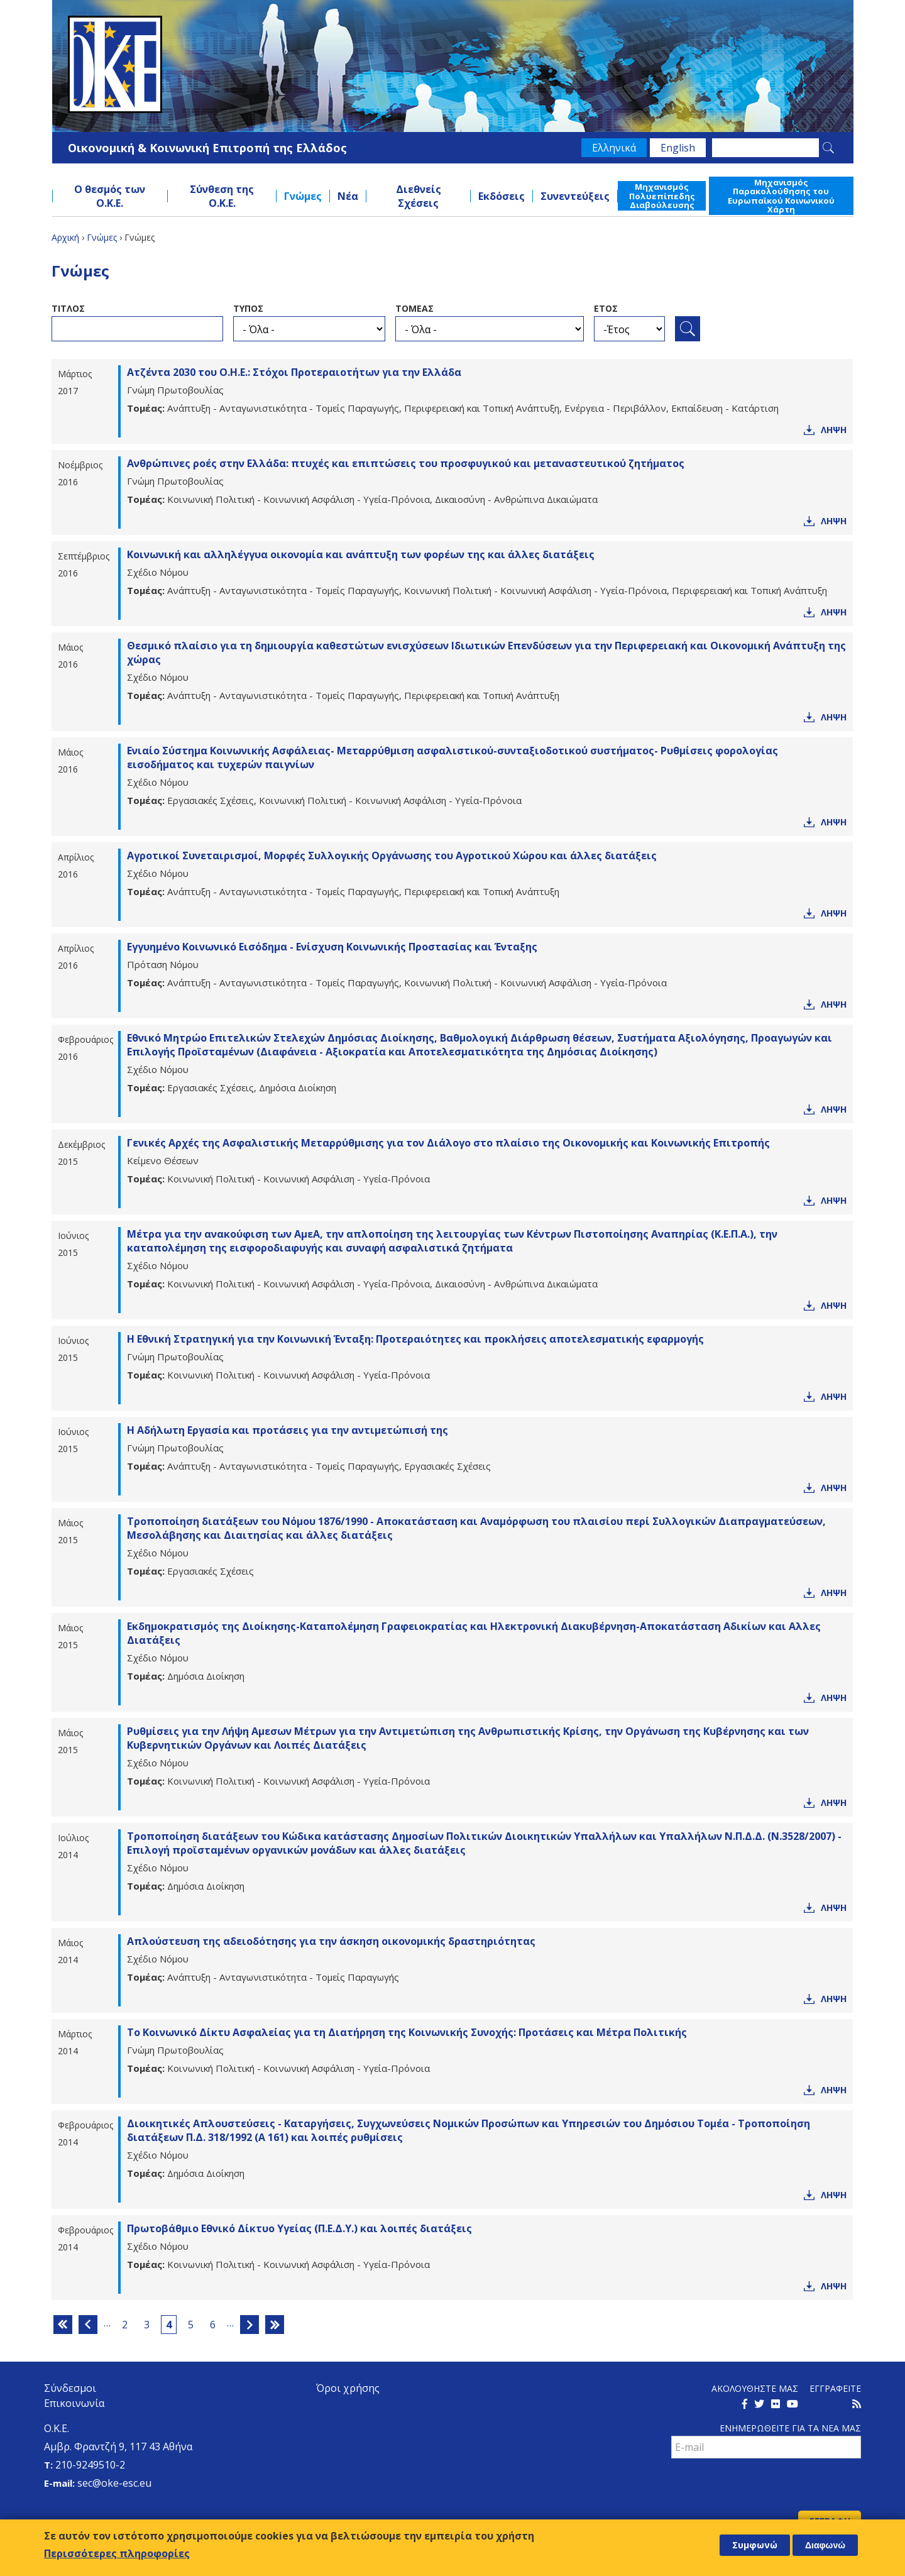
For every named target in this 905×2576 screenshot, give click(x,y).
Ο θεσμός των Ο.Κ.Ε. (109, 196)
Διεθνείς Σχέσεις (418, 196)
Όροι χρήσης (348, 2388)
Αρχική (65, 237)
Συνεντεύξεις (575, 196)
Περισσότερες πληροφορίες (117, 2553)
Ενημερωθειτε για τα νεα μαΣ (790, 2428)
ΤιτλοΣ (68, 308)
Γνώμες (303, 196)
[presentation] (766, 2486)
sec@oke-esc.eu (114, 2483)
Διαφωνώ (825, 2545)
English (678, 148)
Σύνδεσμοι (70, 2388)
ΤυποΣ (248, 308)
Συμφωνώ (754, 2545)
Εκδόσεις (501, 196)
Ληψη (834, 430)
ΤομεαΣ (414, 308)
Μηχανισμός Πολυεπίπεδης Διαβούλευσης (662, 196)
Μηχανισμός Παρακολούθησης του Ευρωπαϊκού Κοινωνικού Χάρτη (781, 196)
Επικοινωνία (74, 2403)
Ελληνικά (614, 148)
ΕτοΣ (606, 308)
